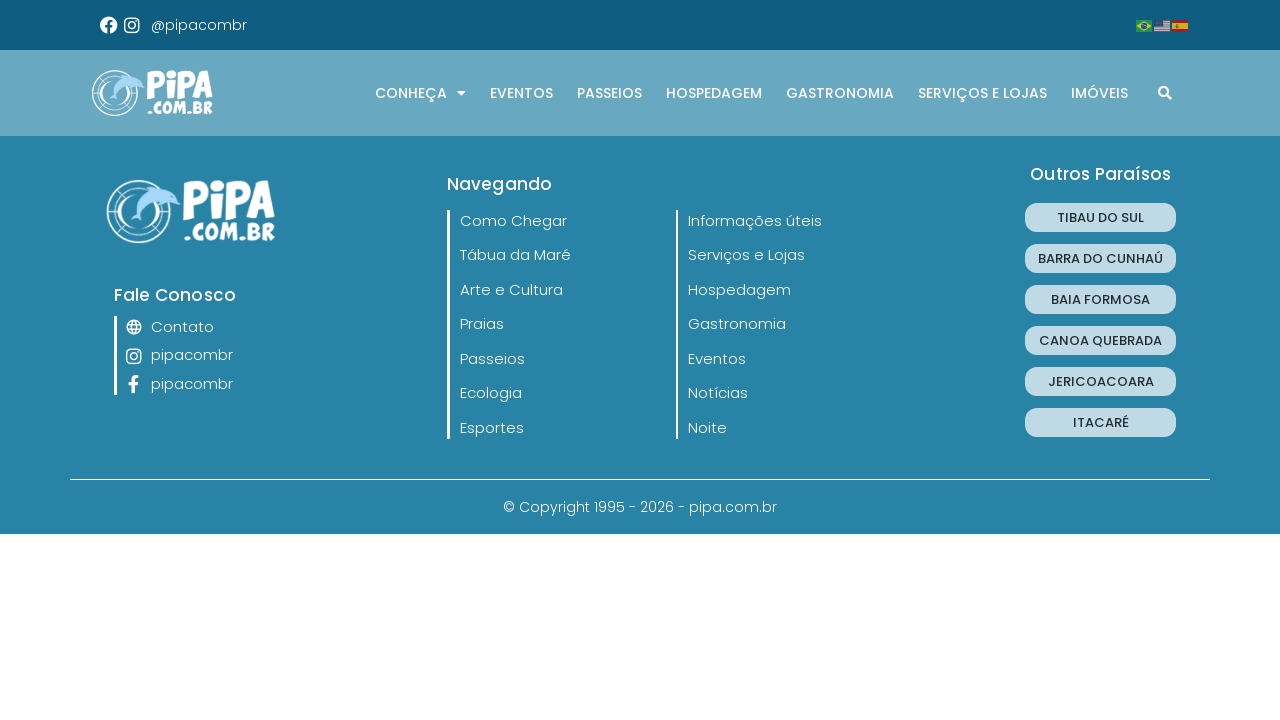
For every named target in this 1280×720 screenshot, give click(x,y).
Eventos (521, 93)
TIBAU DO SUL (1100, 217)
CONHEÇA (420, 93)
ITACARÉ (1101, 422)
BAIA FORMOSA (1100, 299)
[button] (1165, 93)
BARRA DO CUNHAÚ (1100, 258)
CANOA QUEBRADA (1100, 340)
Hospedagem (714, 93)
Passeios (609, 93)
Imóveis (1099, 93)
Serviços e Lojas (982, 93)
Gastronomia (840, 93)
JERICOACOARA (1101, 381)
